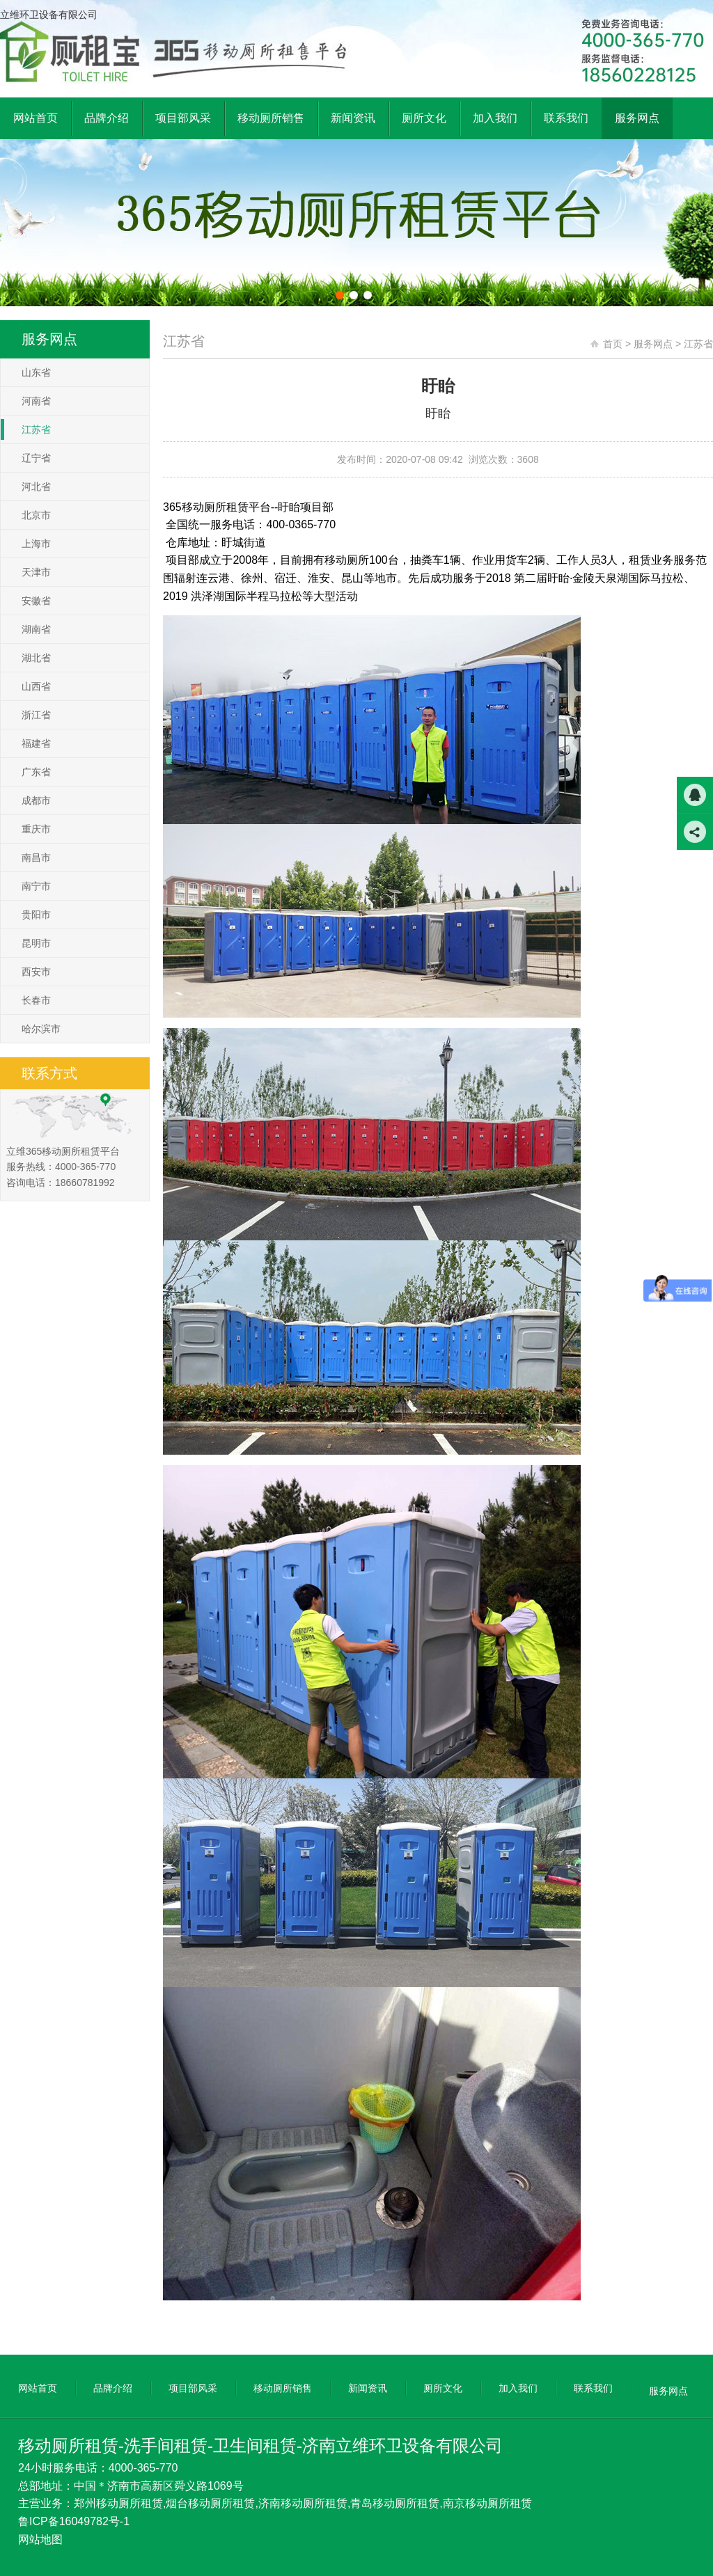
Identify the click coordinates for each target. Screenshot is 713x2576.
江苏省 (36, 429)
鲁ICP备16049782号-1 (74, 2521)
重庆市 (36, 829)
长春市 (36, 1000)
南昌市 (36, 857)
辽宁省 (36, 458)
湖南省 (36, 629)
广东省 (36, 771)
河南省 (36, 400)
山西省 (36, 686)
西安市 (36, 971)
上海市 (36, 543)
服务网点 (653, 343)
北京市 (36, 515)
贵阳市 (36, 914)
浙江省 (36, 714)
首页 (612, 343)
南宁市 (36, 886)
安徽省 (36, 600)
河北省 (36, 486)
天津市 (36, 572)
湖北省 (36, 657)
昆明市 (36, 943)
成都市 (36, 800)
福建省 (36, 743)
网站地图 (40, 2539)
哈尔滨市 (41, 1028)
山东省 (36, 372)
